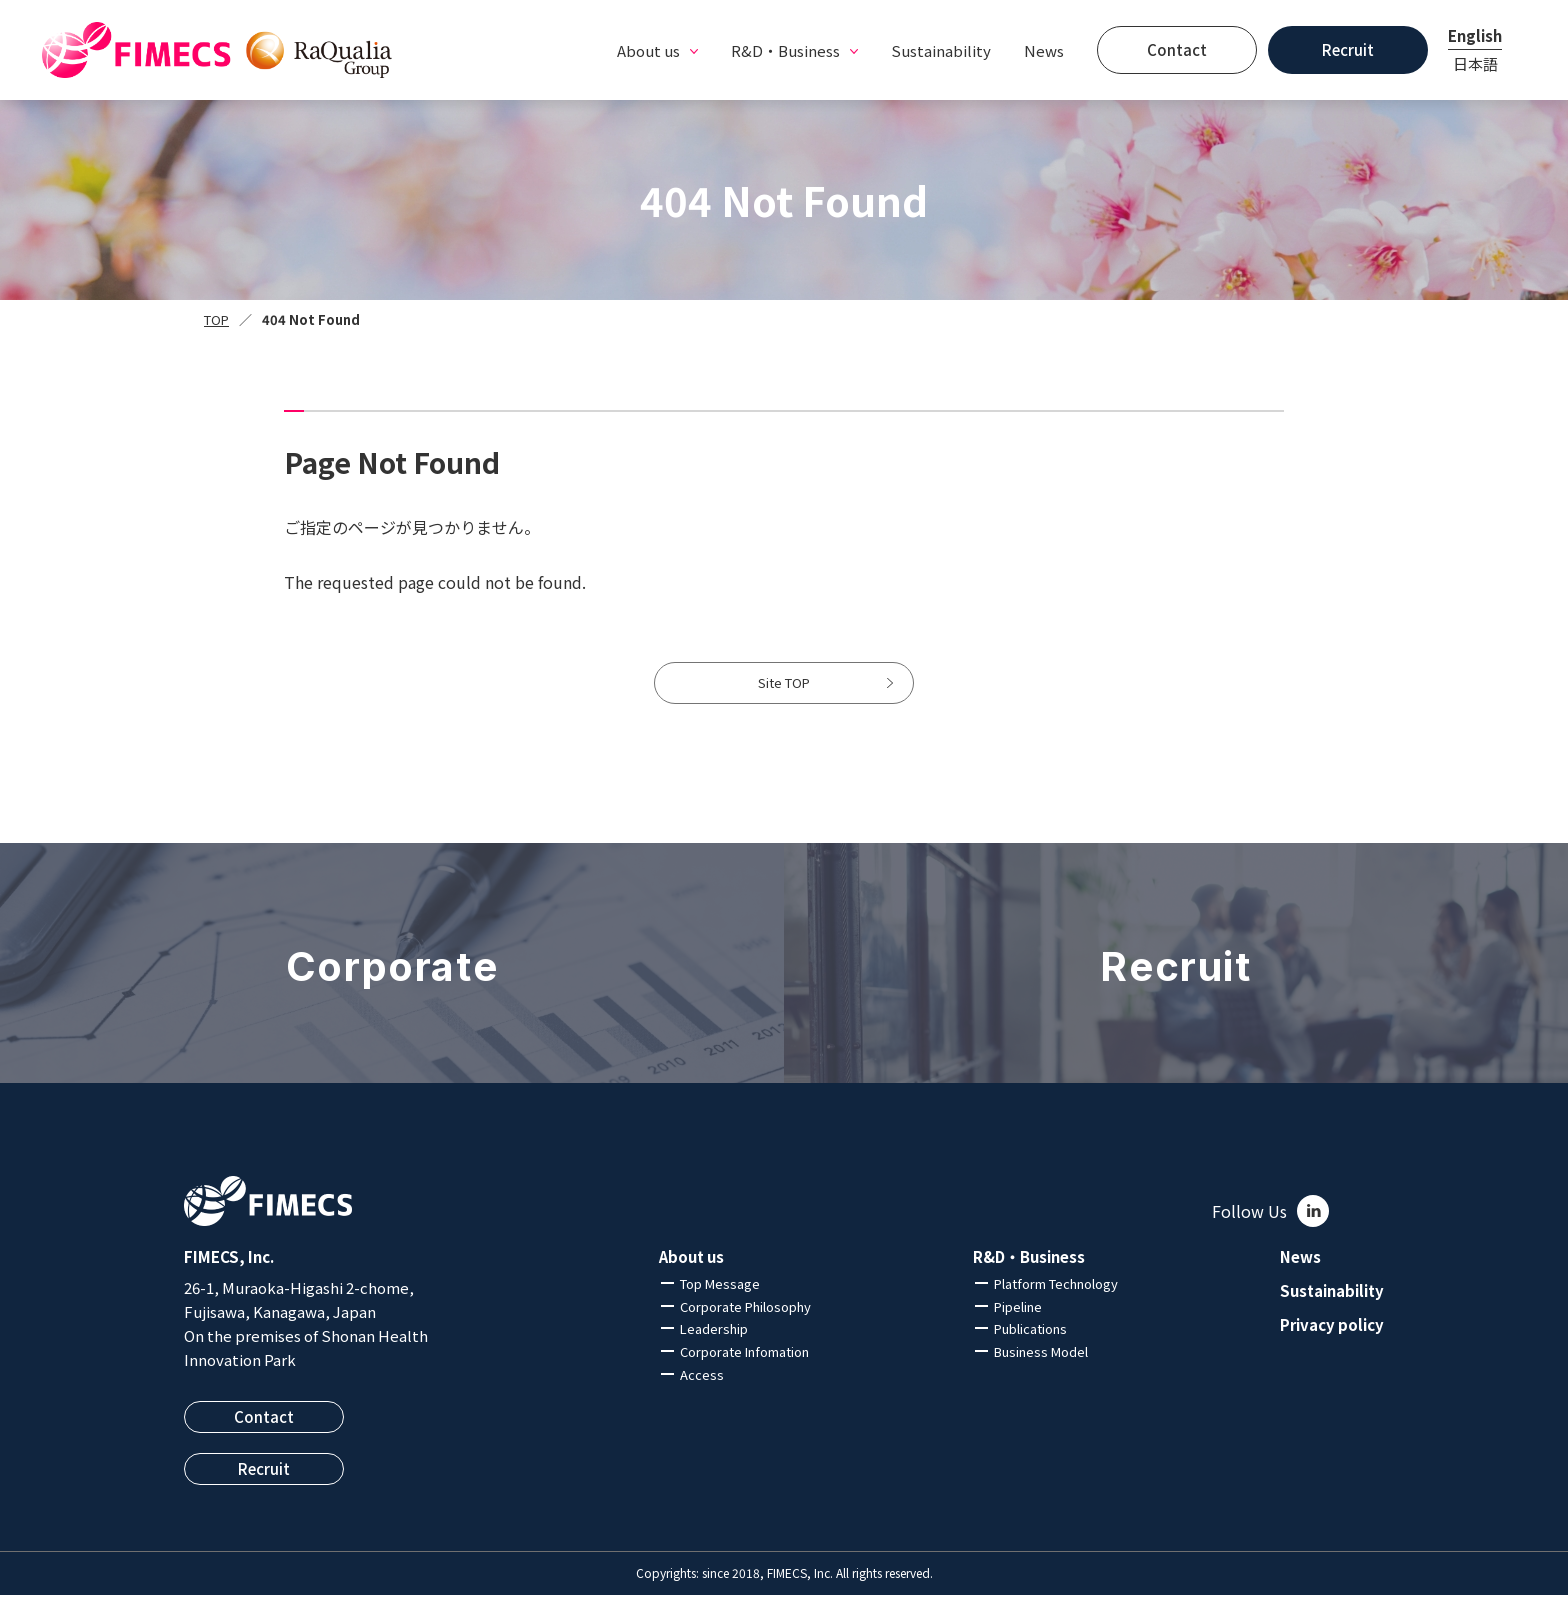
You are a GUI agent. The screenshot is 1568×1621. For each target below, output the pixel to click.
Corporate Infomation (744, 1377)
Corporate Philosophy (745, 1331)
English (1475, 35)
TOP (216, 319)
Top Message (720, 1309)
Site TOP (784, 696)
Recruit (1348, 49)
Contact (1177, 49)
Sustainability (941, 50)
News (1044, 50)
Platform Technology (1056, 1309)
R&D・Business (1029, 1283)
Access (702, 1400)
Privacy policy (1332, 1350)
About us (691, 1283)
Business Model (1041, 1377)
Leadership (714, 1354)
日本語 (1475, 63)
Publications (1030, 1354)
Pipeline (1018, 1331)
